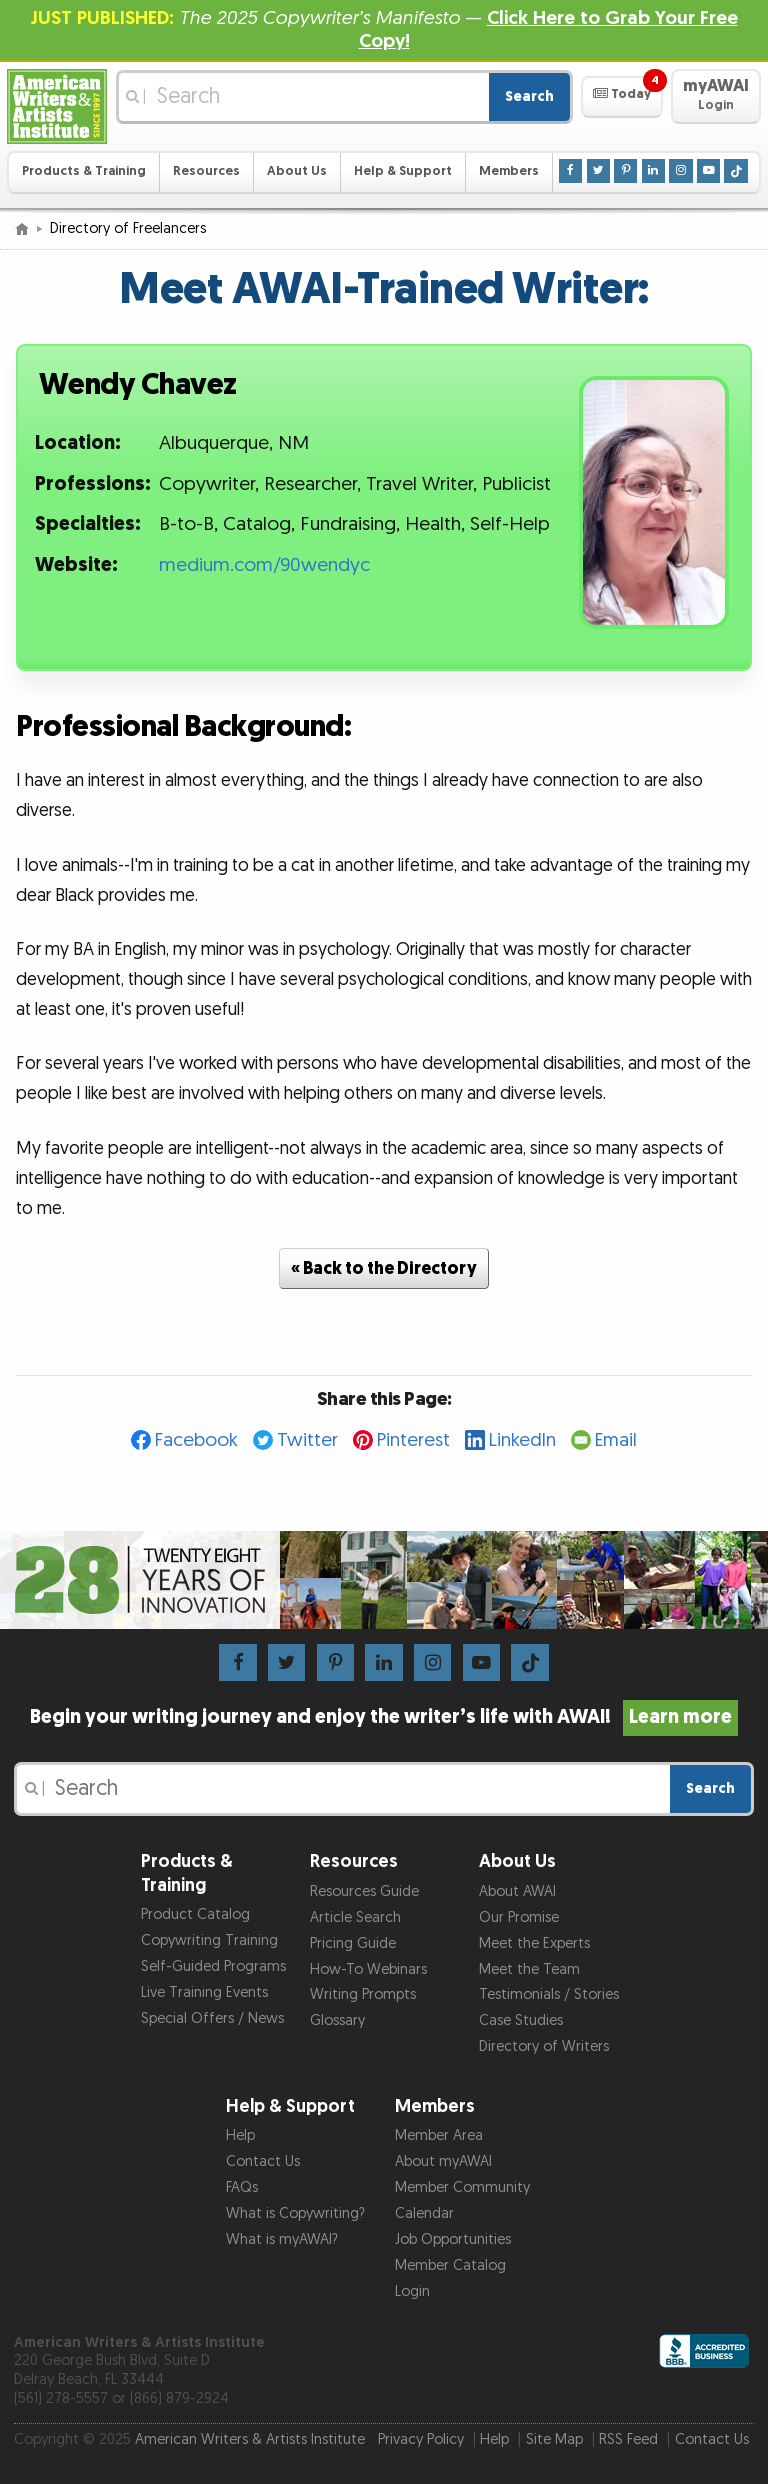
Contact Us (263, 2161)
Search (529, 96)
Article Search (355, 1917)
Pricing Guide (353, 1943)
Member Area (439, 2135)
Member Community (462, 2187)
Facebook (196, 1440)
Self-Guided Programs (213, 1966)
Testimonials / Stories (549, 1994)
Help (240, 2135)
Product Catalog (195, 1914)
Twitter (307, 1440)
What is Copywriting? (295, 2213)
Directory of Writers (544, 2046)
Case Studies (521, 2020)
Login (412, 2291)
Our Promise (519, 1917)
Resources (206, 171)
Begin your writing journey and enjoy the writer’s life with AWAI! (384, 1717)
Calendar (424, 2213)
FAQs (242, 2187)
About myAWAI (443, 2161)
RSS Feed (628, 2439)
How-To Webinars (368, 1969)
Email (616, 1440)
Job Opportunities (453, 2239)
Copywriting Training (209, 1940)
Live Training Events (204, 1992)
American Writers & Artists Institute (250, 2439)
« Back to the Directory (384, 1268)
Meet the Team (529, 1969)
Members (509, 171)
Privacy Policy (421, 2439)
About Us (297, 171)
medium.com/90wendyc (264, 565)
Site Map (554, 2439)
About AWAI (517, 1891)
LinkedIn (522, 1440)
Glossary (337, 2020)
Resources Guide (364, 1891)
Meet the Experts (534, 1943)
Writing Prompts (363, 1994)
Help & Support (403, 171)
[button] (621, 97)
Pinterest (413, 1440)
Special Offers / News (212, 2018)
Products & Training (84, 171)
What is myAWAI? (282, 2239)
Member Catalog (450, 2265)
